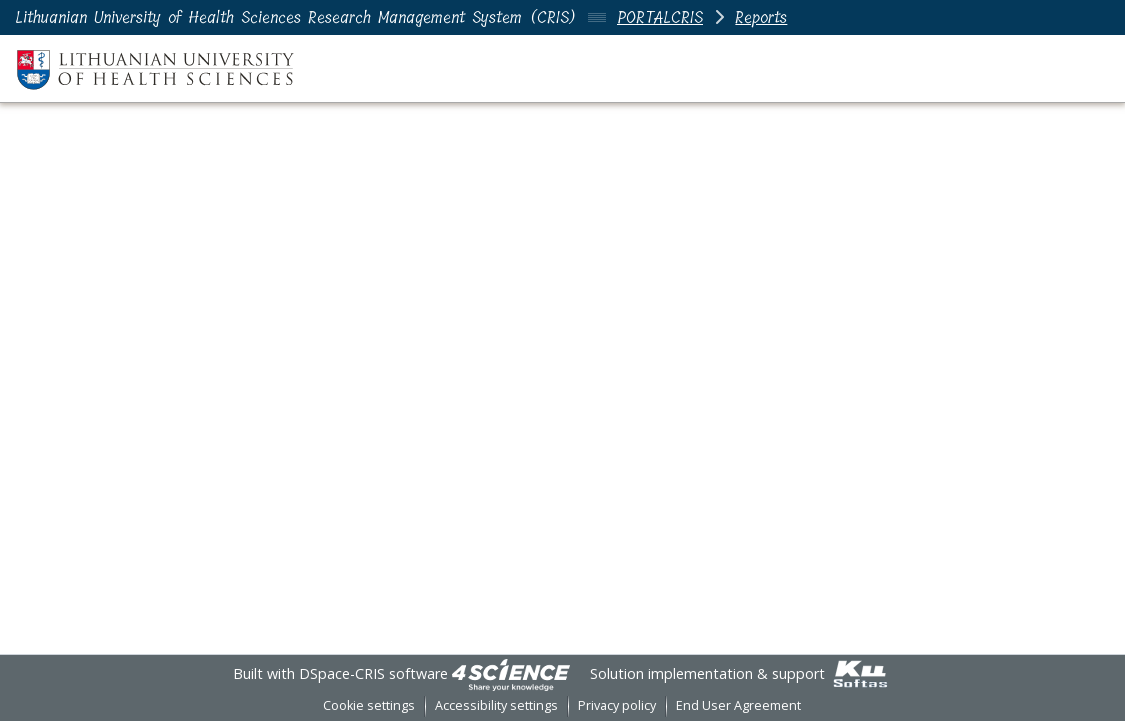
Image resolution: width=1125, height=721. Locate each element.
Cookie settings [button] (369, 705)
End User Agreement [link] (738, 705)
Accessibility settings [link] (496, 705)
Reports (761, 17)
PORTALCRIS (660, 17)
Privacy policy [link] (617, 705)
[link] (511, 673)
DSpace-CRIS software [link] (373, 673)
